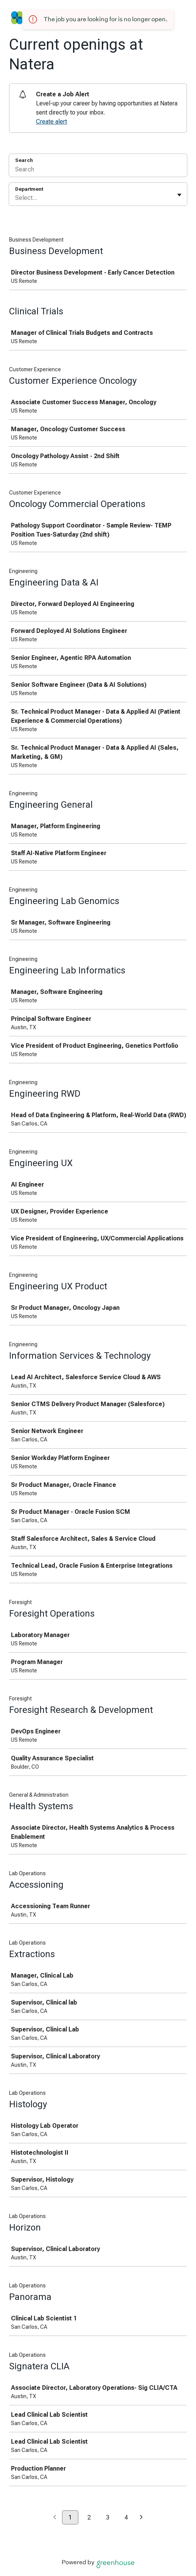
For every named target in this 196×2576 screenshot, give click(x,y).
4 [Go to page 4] (126, 2517)
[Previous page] (54, 2518)
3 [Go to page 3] (107, 2517)
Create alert (51, 121)
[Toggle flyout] (179, 194)
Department (29, 189)
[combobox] (16, 198)
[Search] (98, 170)
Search (24, 160)
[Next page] (141, 2518)
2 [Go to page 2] (89, 2517)
